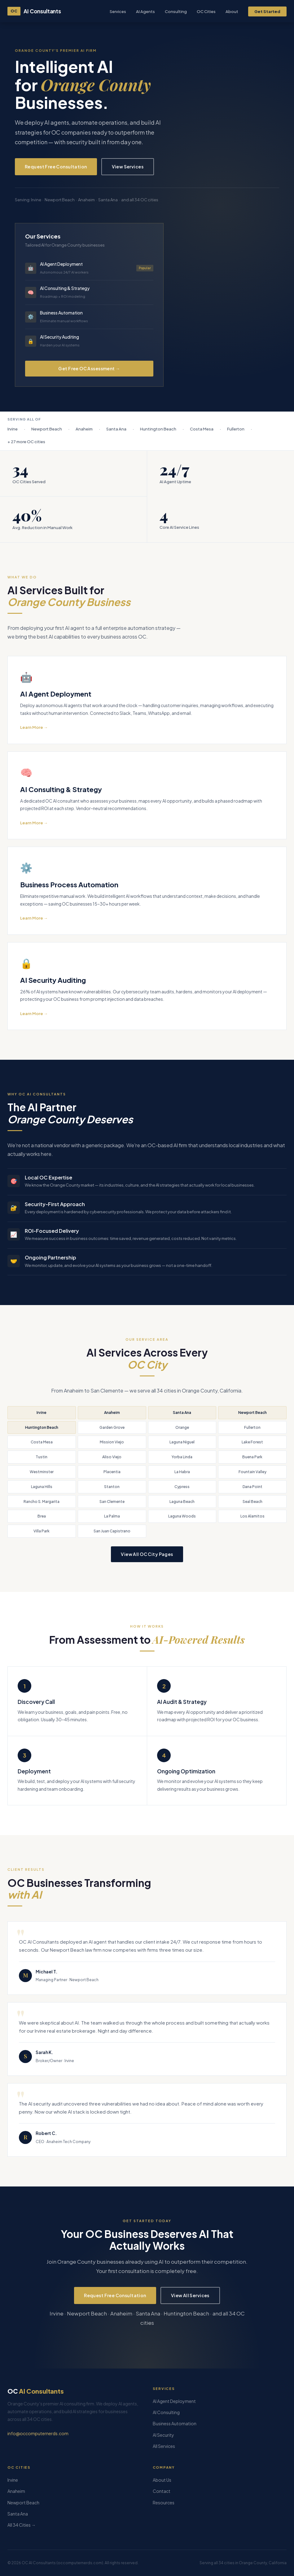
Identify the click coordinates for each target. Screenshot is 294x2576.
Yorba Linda (182, 1457)
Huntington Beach (41, 1427)
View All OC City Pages (147, 1554)
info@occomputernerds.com (37, 2433)
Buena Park (252, 1457)
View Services (127, 166)
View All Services (190, 2295)
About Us (162, 2480)
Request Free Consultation (56, 166)
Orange (182, 1427)
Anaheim (112, 1412)
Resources (163, 2502)
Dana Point (252, 1486)
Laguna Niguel (182, 1442)
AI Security (163, 2435)
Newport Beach (252, 1412)
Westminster (42, 1471)
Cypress (182, 1486)
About (232, 11)
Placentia (112, 1471)
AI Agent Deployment (174, 2401)
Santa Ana (182, 1412)
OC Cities (206, 11)
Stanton (112, 1486)
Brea (41, 1516)
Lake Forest (252, 1442)
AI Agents (145, 11)
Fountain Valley (252, 1471)
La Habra (182, 1471)
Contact (161, 2491)
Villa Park (41, 1531)
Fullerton (252, 1427)
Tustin (41, 1457)
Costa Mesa (42, 1442)
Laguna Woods (182, 1516)
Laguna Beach (182, 1501)
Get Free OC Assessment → (89, 368)
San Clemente (112, 1501)
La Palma (112, 1516)
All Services (164, 2446)
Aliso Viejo (111, 1457)
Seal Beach (252, 1501)
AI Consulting (166, 2412)
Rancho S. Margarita (41, 1501)
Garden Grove (112, 1427)
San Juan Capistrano (112, 1531)
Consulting (176, 11)
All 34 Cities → (21, 2525)
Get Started (267, 11)
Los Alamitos (252, 1516)
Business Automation (174, 2423)
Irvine (41, 1412)
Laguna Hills (41, 1486)
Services (118, 11)
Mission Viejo (112, 1442)
